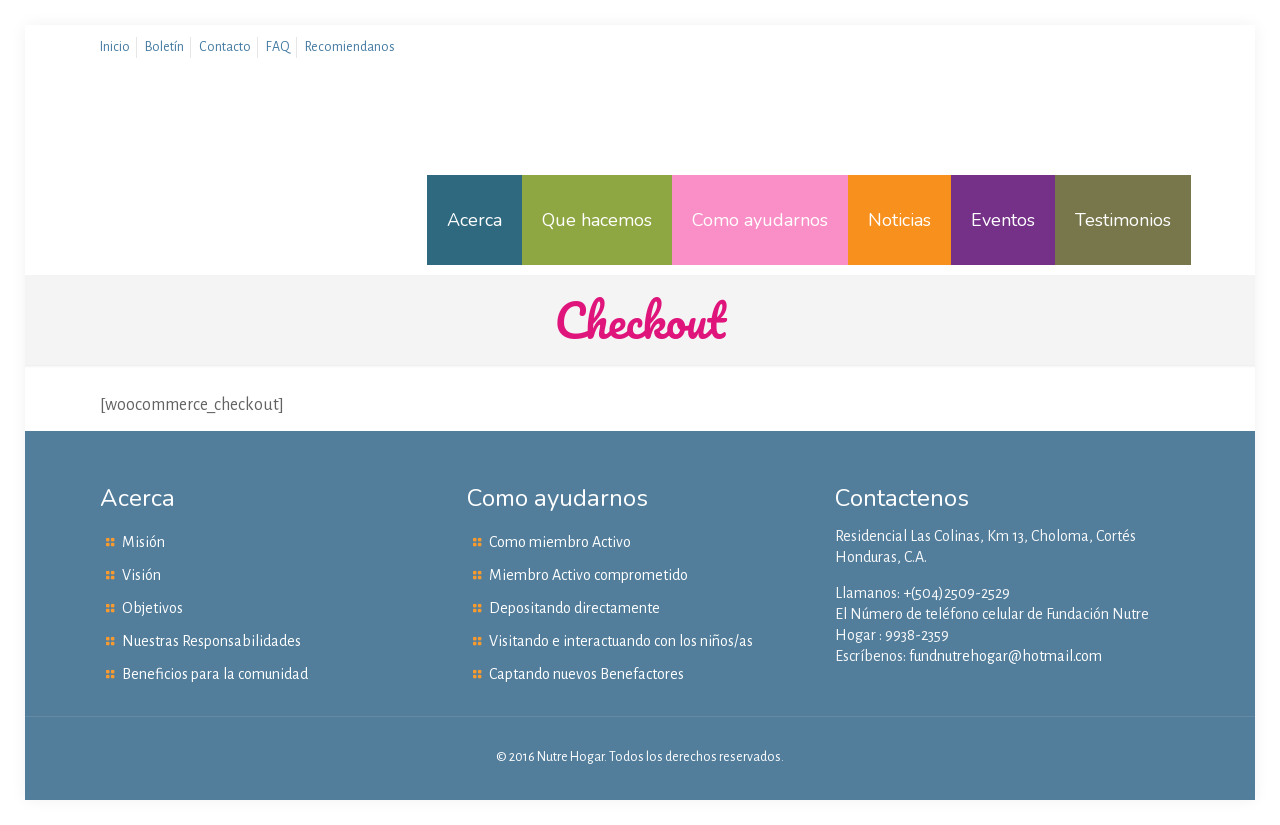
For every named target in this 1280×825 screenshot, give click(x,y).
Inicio (115, 47)
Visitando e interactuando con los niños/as (621, 641)
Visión (141, 575)
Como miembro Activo (560, 542)
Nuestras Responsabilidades (211, 641)
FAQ (278, 47)
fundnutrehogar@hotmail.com (1005, 656)
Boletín (164, 47)
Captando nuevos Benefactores (586, 674)
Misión (143, 542)
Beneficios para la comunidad (215, 674)
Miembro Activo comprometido (588, 575)
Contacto (225, 47)
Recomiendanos (350, 47)
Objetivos (152, 608)
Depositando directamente (574, 608)
